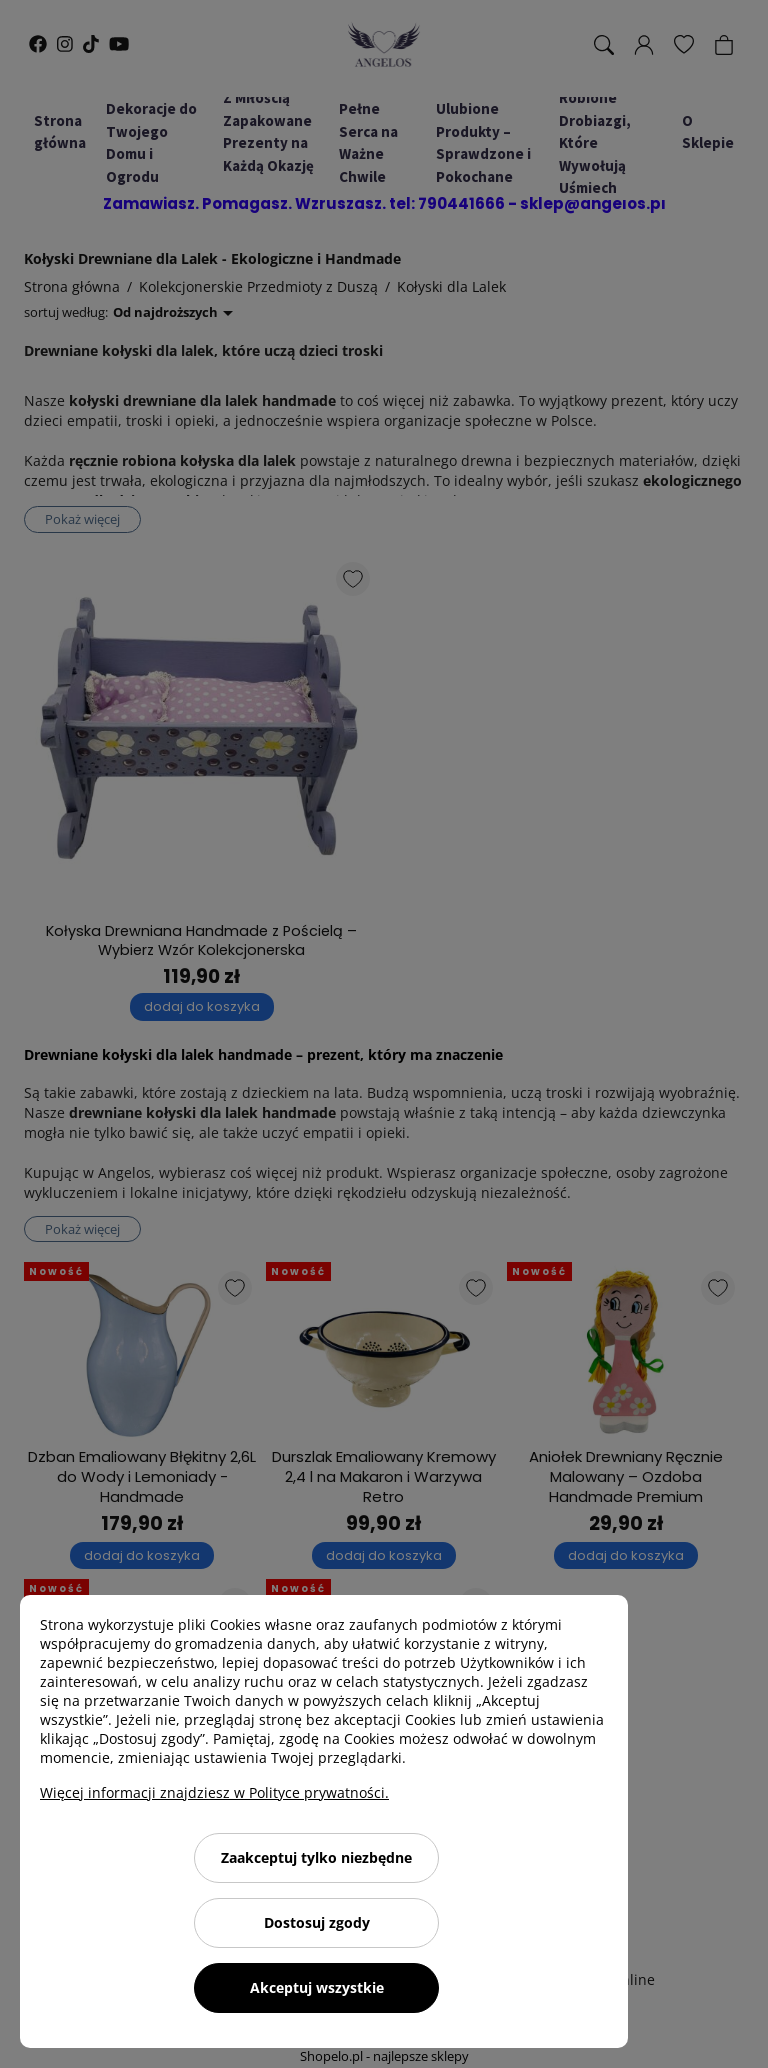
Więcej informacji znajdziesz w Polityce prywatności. (214, 1792)
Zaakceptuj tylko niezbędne (316, 1857)
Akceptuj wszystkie (317, 1987)
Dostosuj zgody (317, 1922)
